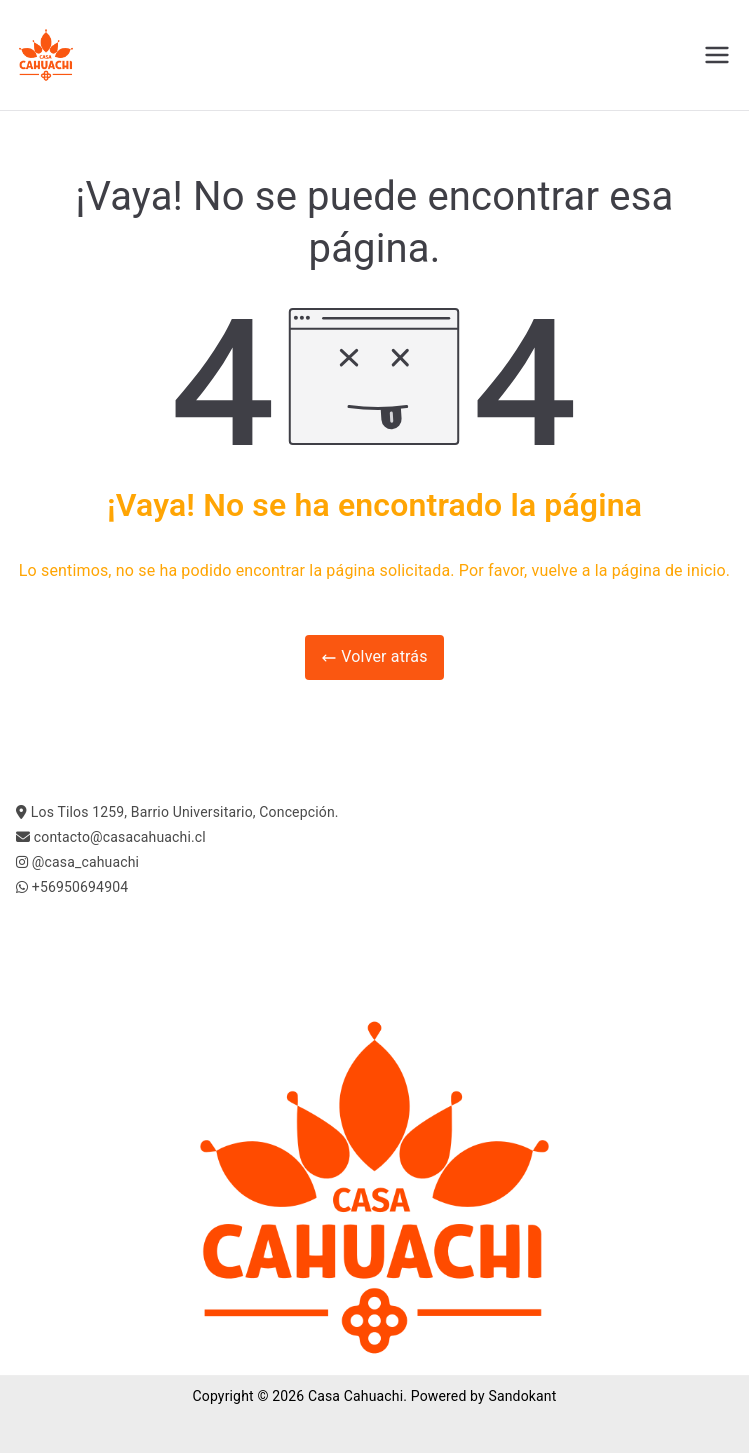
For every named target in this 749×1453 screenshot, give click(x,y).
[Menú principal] (717, 55)
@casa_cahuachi (85, 862)
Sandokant (522, 1396)
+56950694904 (80, 887)
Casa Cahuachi (355, 1396)
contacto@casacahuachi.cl (120, 837)
